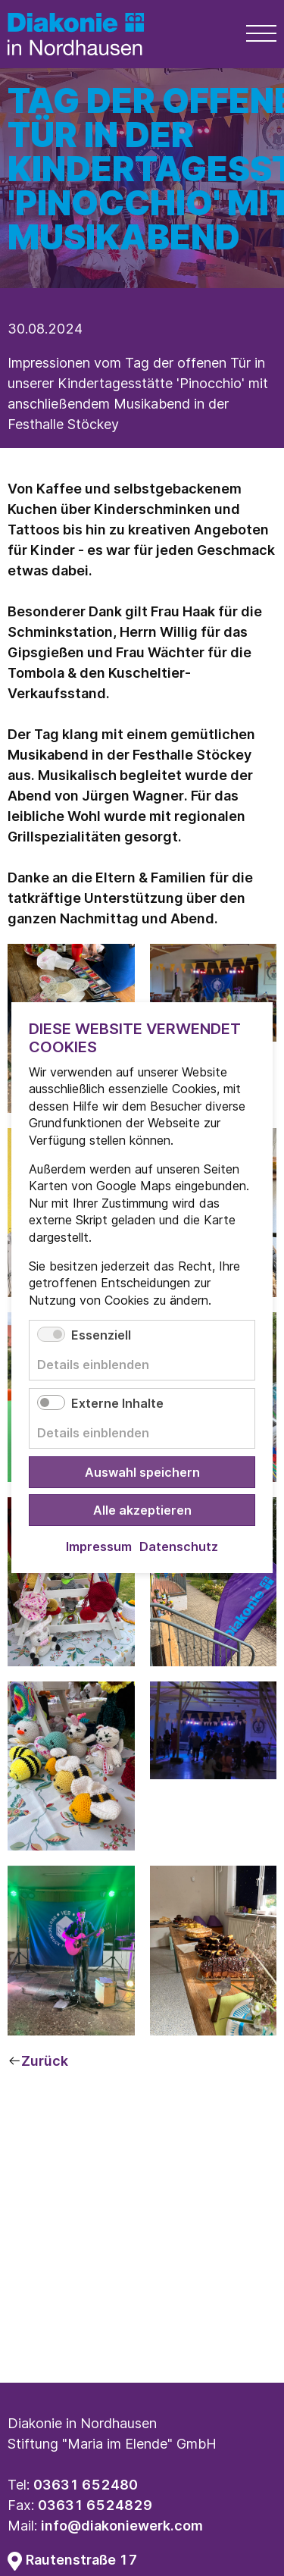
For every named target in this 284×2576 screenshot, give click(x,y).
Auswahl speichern (142, 1473)
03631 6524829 (95, 2505)
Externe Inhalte (117, 1404)
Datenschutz (178, 1547)
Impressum (99, 1547)
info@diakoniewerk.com (122, 2526)
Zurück (44, 2061)
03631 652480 (85, 2485)
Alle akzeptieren (142, 1510)
